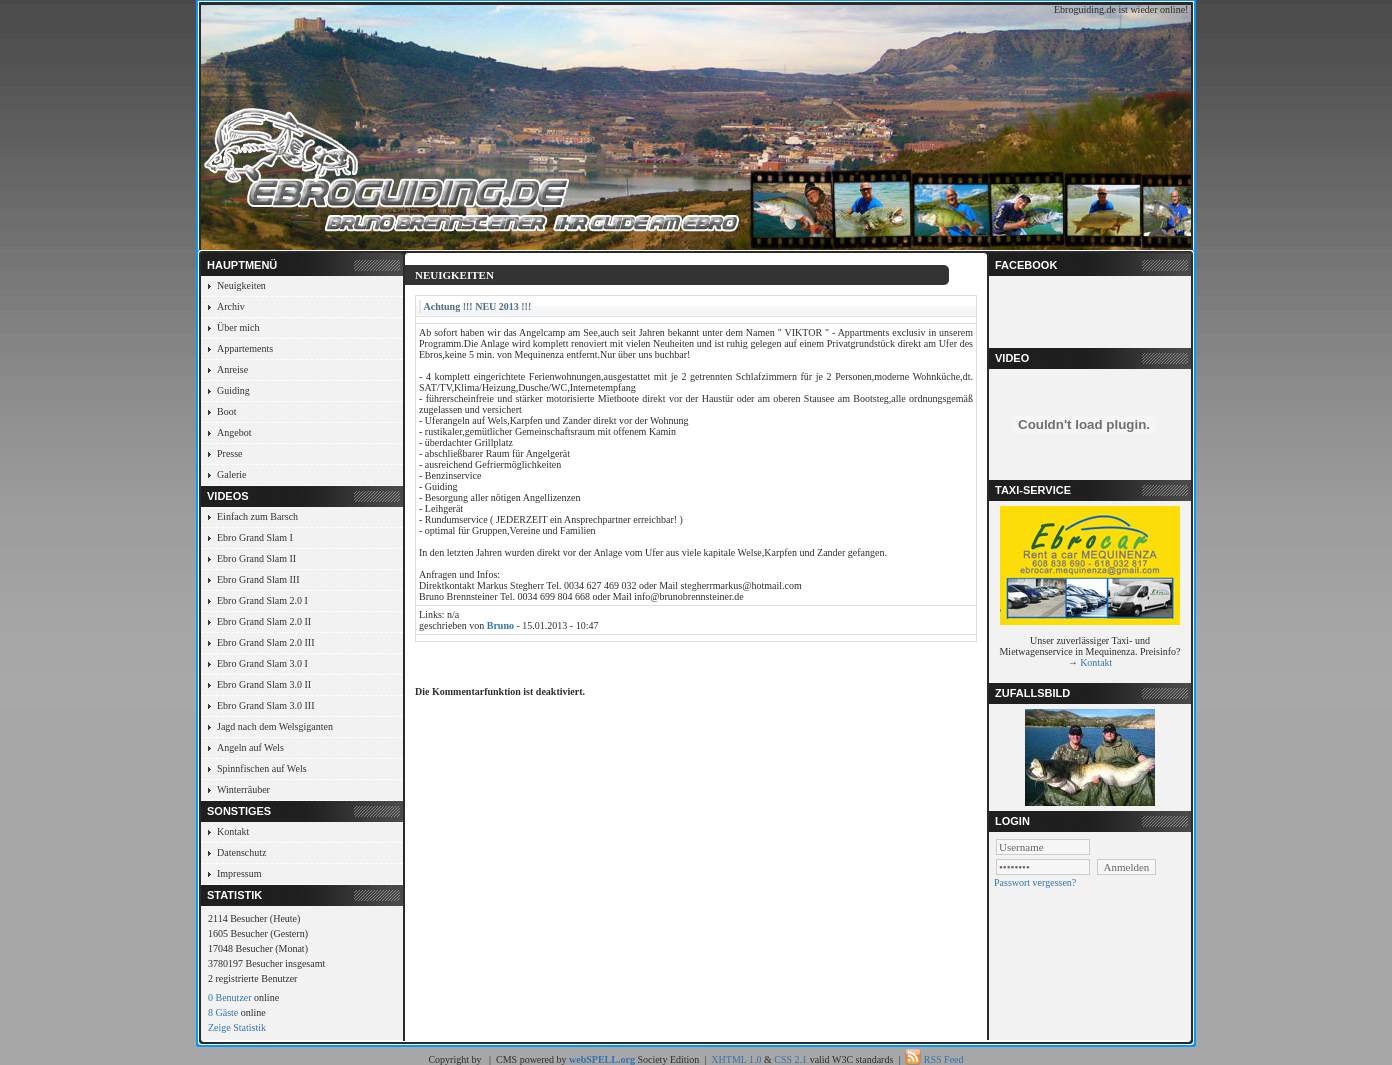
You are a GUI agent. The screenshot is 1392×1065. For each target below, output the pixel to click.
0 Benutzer (230, 997)
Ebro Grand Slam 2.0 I (262, 600)
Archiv (231, 306)
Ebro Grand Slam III (258, 579)
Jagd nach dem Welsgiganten (275, 726)
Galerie (231, 474)
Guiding (233, 390)
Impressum (239, 873)
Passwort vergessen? (1035, 882)
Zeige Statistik (237, 1027)
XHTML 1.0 (736, 1059)
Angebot (234, 432)
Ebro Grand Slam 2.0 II (264, 621)
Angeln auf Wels (250, 747)
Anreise (232, 369)
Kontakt (233, 831)
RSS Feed (944, 1059)
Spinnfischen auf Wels (262, 768)
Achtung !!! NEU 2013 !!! (478, 306)
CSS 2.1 (790, 1059)
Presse (230, 453)
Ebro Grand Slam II (256, 558)
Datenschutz (241, 852)
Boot (226, 411)
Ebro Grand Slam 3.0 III (265, 705)
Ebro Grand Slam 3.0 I (262, 663)
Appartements (245, 348)
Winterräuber (243, 789)
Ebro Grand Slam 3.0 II (264, 684)
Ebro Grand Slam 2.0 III (265, 642)
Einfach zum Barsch (257, 516)
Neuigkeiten (241, 285)
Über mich (238, 327)
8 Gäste (223, 1012)
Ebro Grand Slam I (255, 537)
